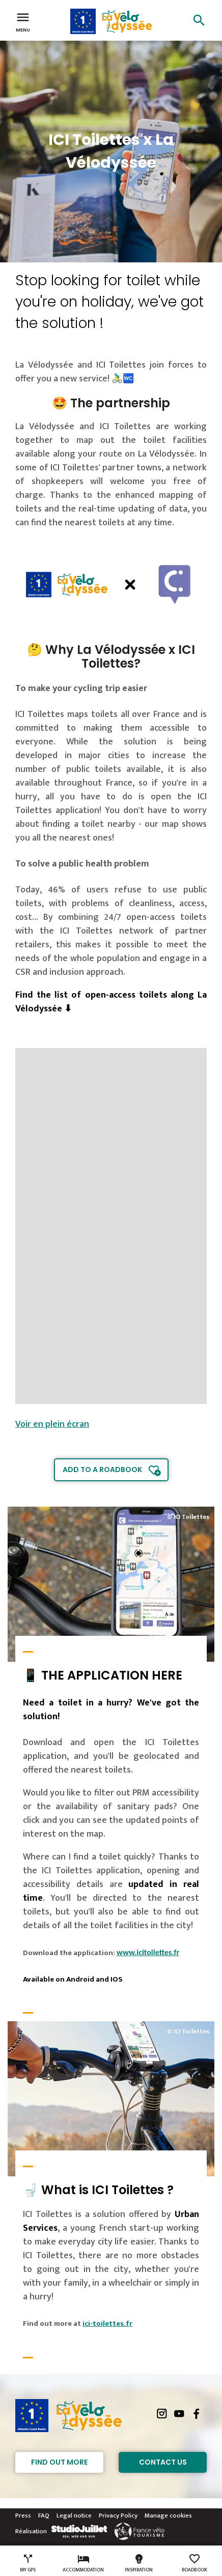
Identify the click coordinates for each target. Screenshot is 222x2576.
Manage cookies (168, 2515)
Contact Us (163, 2462)
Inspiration (139, 2563)
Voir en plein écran (52, 1424)
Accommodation (83, 2563)
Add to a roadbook (102, 1469)
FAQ (43, 2515)
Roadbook (194, 2563)
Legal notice (74, 2515)
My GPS (28, 2563)
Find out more (59, 2462)
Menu (23, 21)
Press (23, 2515)
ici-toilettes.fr (107, 2323)
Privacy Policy (118, 2515)
